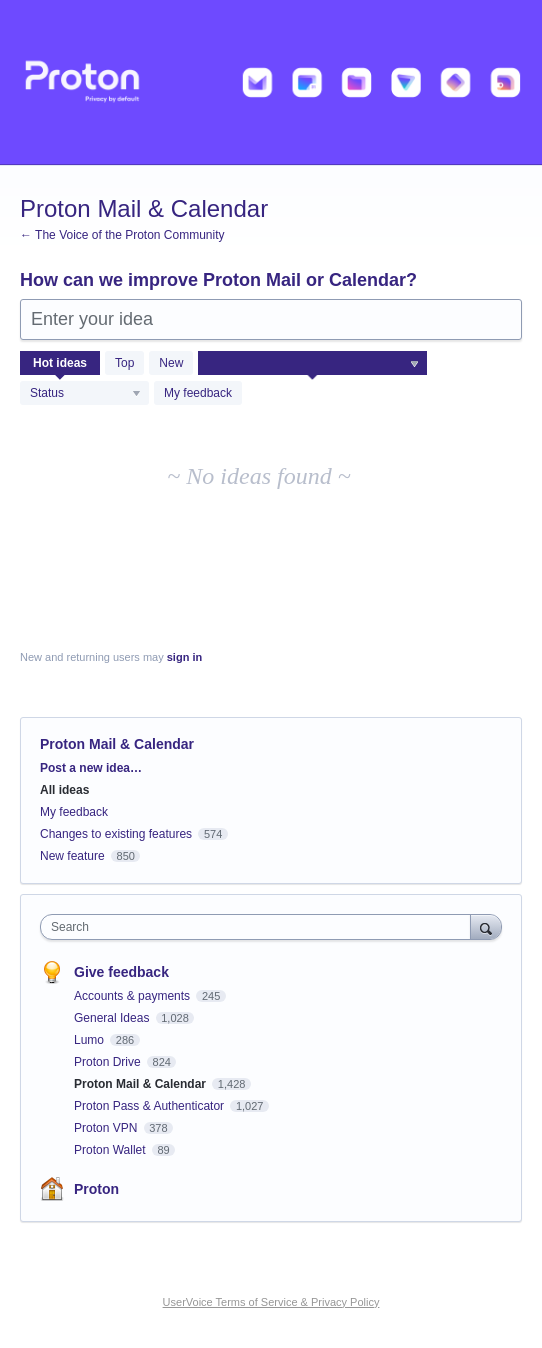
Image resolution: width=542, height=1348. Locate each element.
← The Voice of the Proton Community (122, 235)
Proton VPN (107, 1128)
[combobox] (260, 927)
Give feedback (121, 972)
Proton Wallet (111, 1150)
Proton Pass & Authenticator (150, 1106)
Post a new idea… (91, 768)
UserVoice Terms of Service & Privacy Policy (271, 1302)
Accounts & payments (133, 996)
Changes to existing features (116, 834)
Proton (96, 1189)
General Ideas (113, 1018)
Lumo (90, 1040)
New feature (72, 856)
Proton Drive (109, 1062)
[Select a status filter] (85, 394)
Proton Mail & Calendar (141, 1084)
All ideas (64, 790)
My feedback (198, 393)
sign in (184, 657)
